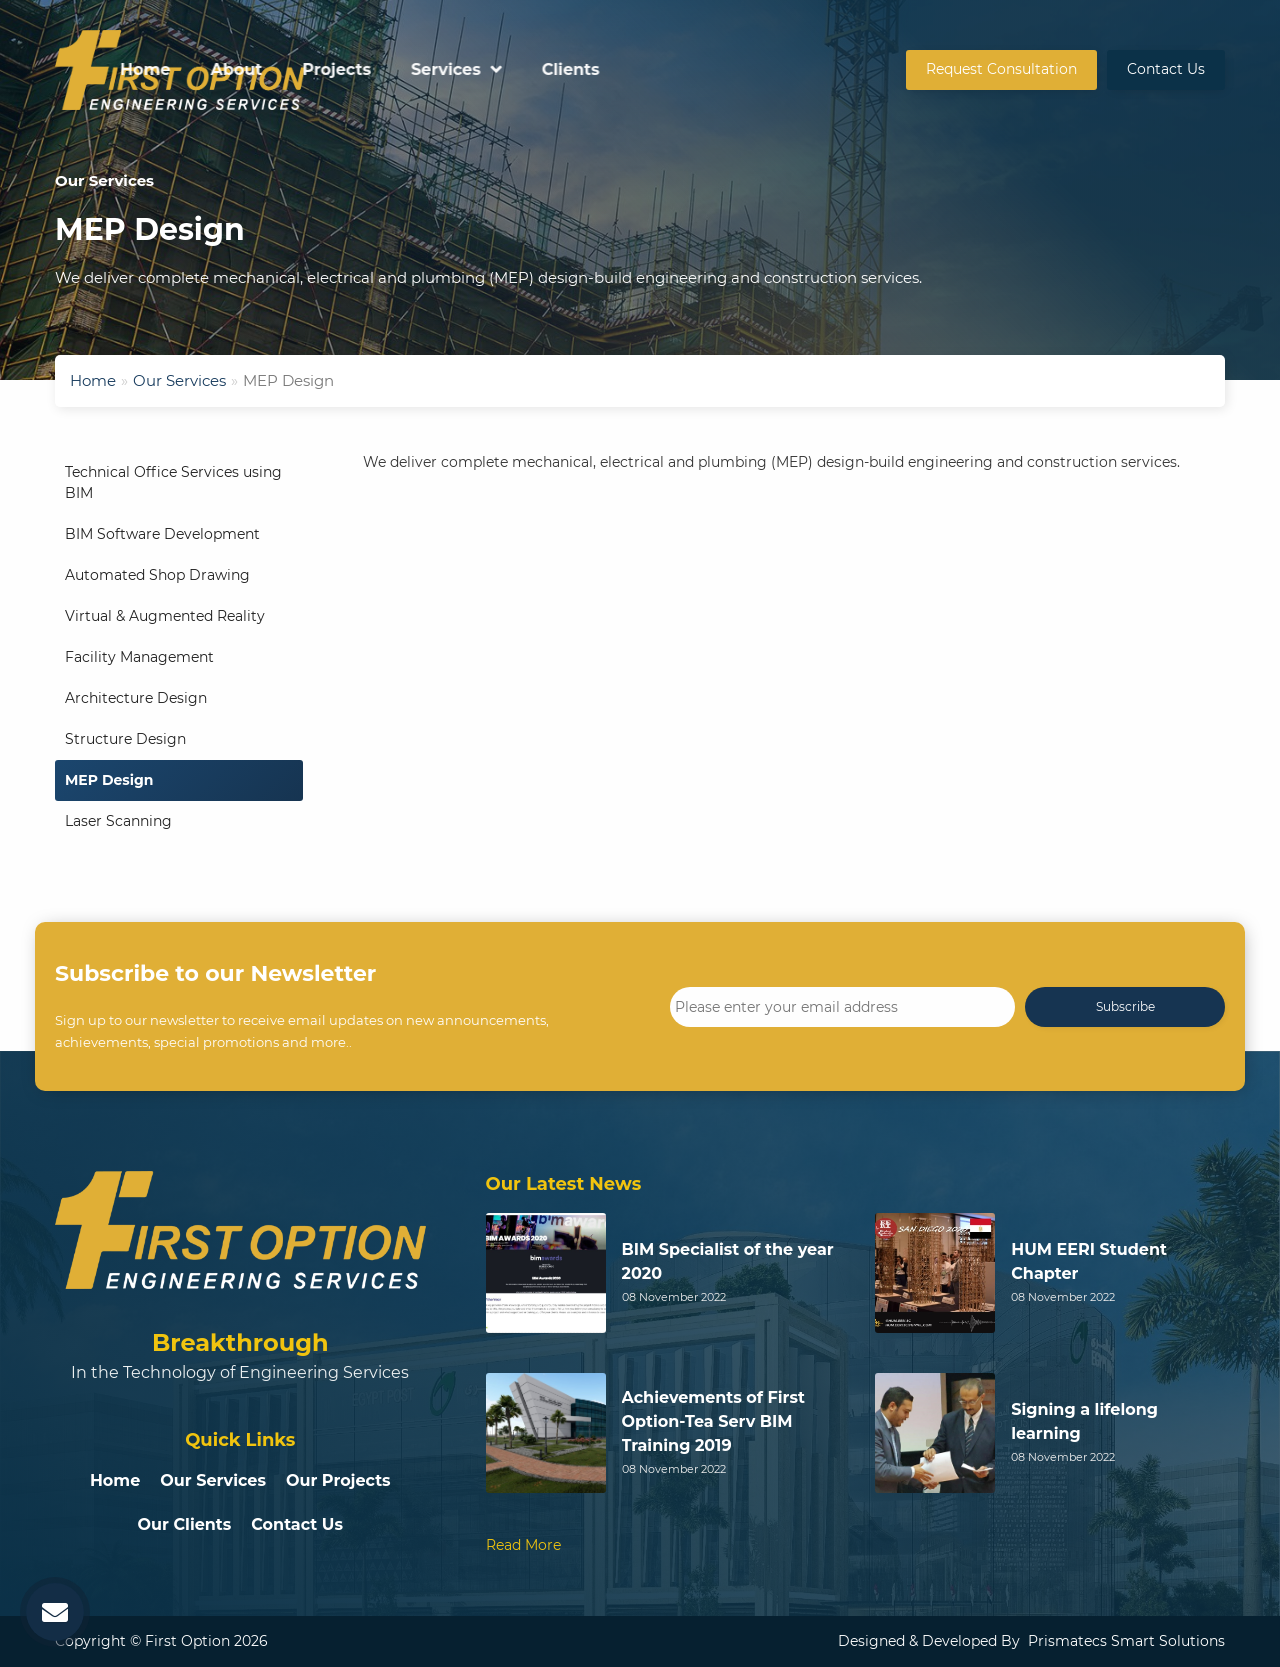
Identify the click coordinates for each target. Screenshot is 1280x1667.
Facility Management (139, 657)
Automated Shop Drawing (157, 575)
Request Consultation (1001, 69)
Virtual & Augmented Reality (165, 616)
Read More (523, 1545)
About (493, 69)
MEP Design (109, 780)
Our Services (179, 380)
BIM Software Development (162, 534)
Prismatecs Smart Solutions (1126, 1641)
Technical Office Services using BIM (173, 482)
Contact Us (1166, 69)
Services (702, 69)
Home (402, 69)
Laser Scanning (118, 821)
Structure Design (125, 739)
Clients (827, 69)
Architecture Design (136, 698)
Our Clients (185, 1524)
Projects (593, 69)
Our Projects (338, 1480)
